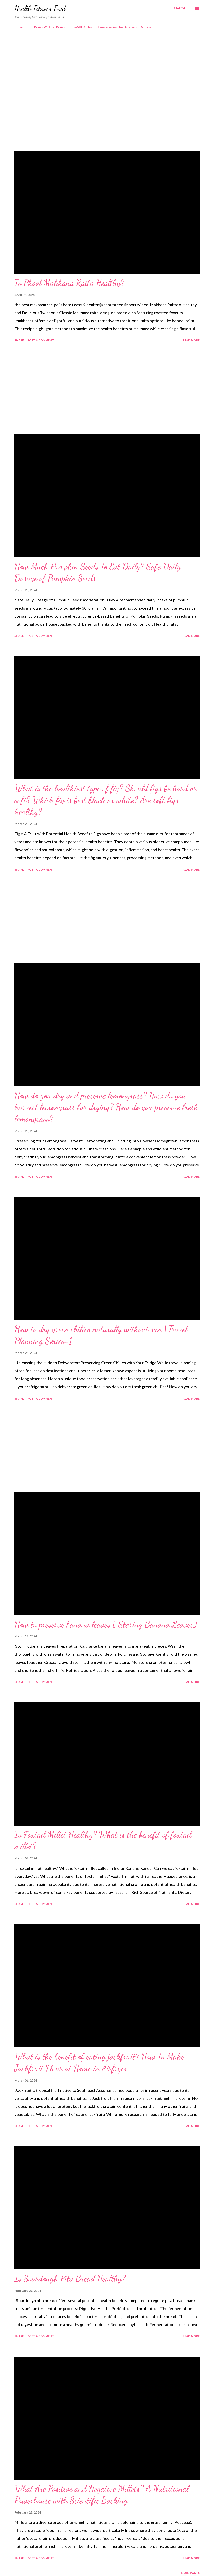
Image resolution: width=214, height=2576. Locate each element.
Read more (191, 340)
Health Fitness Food (40, 8)
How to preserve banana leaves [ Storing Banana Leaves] (105, 1624)
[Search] (179, 8)
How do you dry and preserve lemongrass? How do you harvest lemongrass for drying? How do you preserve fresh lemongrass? (106, 1107)
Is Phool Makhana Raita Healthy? (69, 283)
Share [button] (19, 340)
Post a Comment (40, 340)
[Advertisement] (107, 66)
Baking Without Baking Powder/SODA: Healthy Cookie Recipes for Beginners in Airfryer (92, 27)
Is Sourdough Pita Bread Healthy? (70, 2278)
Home (18, 27)
